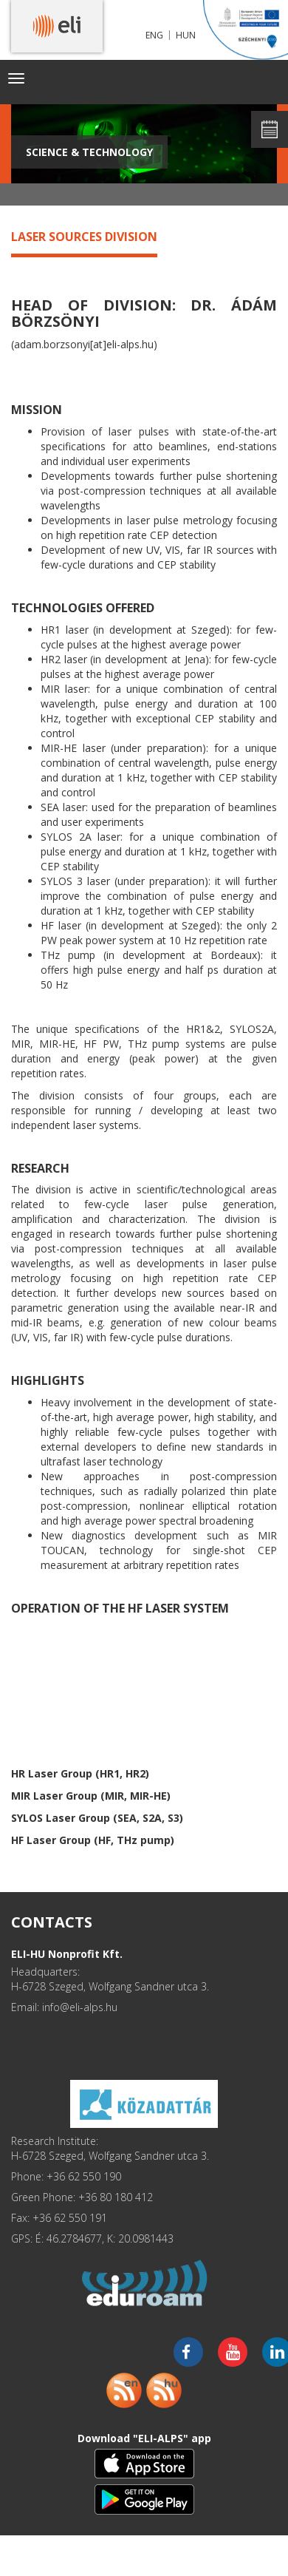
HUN (186, 35)
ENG (154, 35)
